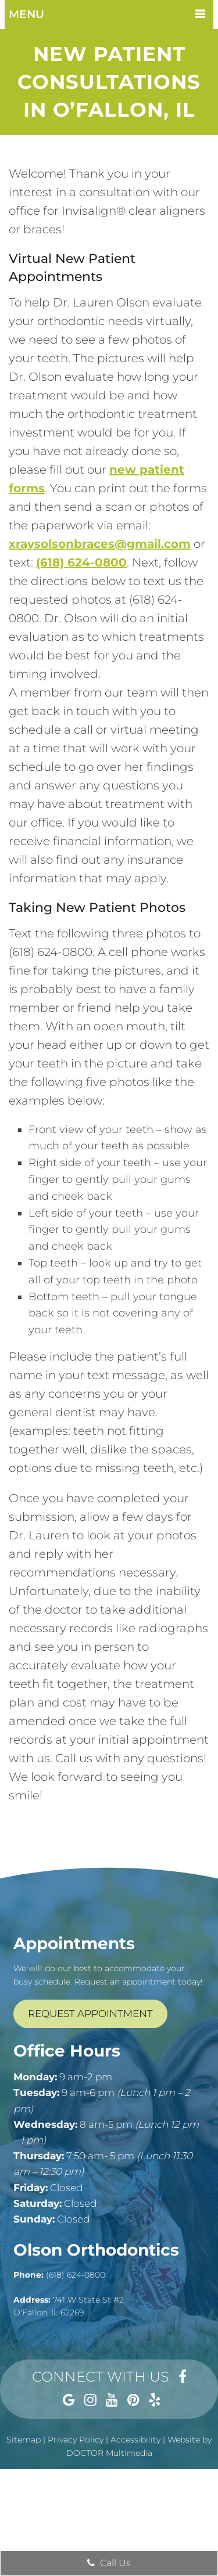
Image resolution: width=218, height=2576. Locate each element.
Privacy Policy (75, 2439)
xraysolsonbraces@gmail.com (100, 544)
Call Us (109, 2562)
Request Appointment (90, 2013)
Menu (26, 14)
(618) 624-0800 (81, 562)
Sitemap (23, 2439)
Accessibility (135, 2439)
